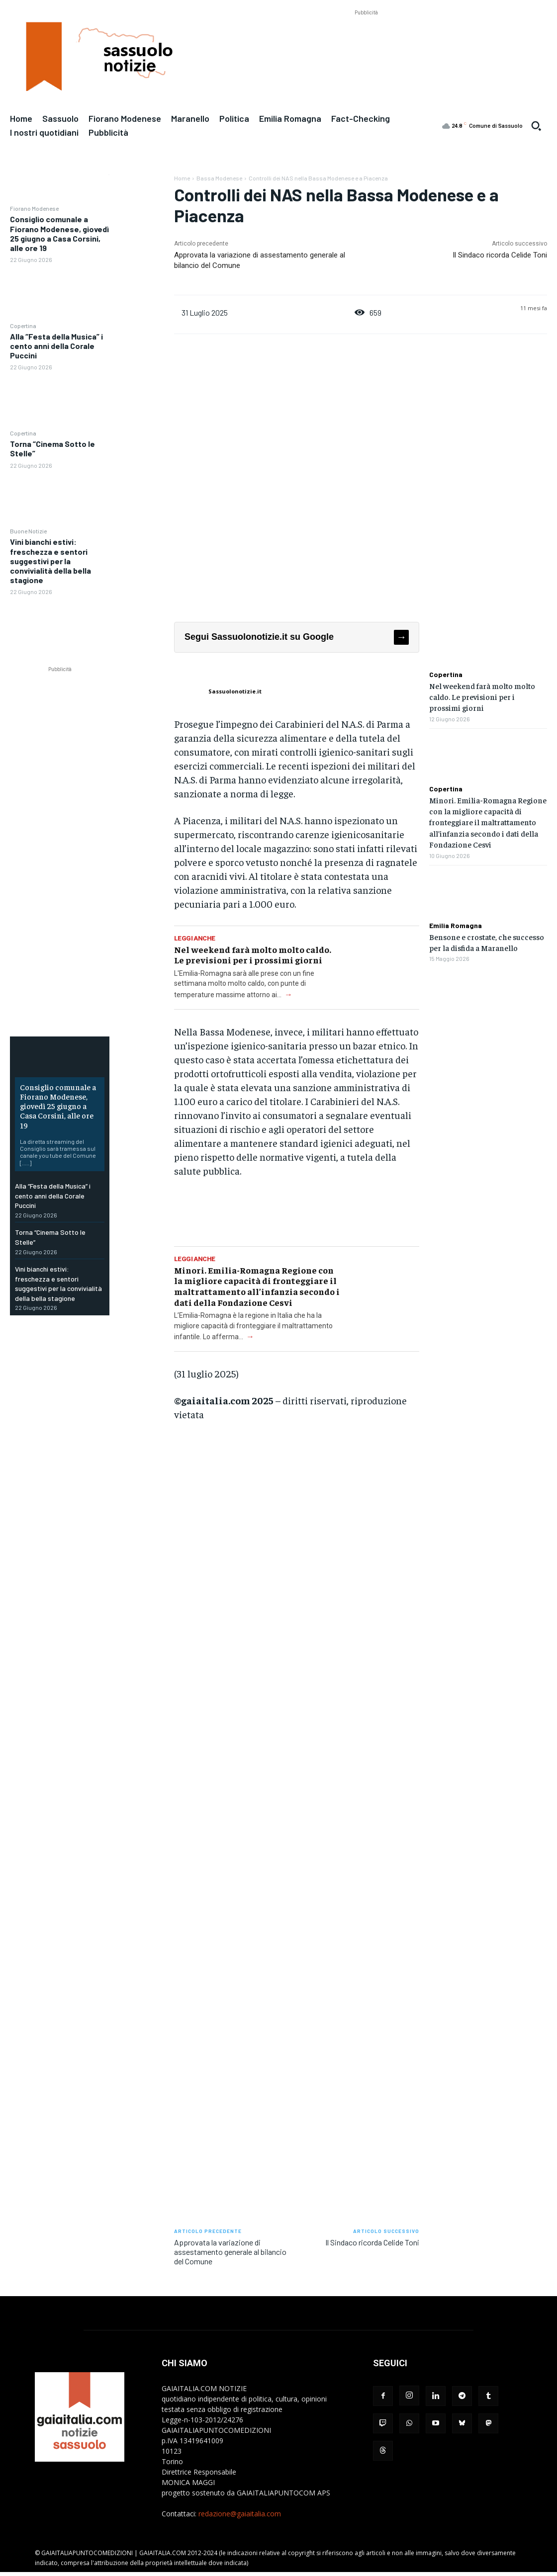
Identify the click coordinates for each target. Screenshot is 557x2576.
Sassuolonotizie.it (235, 691)
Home (182, 177)
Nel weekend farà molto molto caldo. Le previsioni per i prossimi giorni (252, 955)
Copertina (23, 325)
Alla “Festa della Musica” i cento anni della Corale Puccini (56, 346)
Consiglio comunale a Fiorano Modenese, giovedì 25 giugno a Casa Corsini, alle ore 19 (59, 233)
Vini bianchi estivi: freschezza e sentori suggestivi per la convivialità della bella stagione (50, 561)
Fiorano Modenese (34, 208)
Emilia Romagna (455, 926)
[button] (536, 126)
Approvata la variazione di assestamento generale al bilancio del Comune (230, 2251)
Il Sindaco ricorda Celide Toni (500, 255)
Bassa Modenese (219, 177)
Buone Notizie (28, 530)
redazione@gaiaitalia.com (239, 2513)
